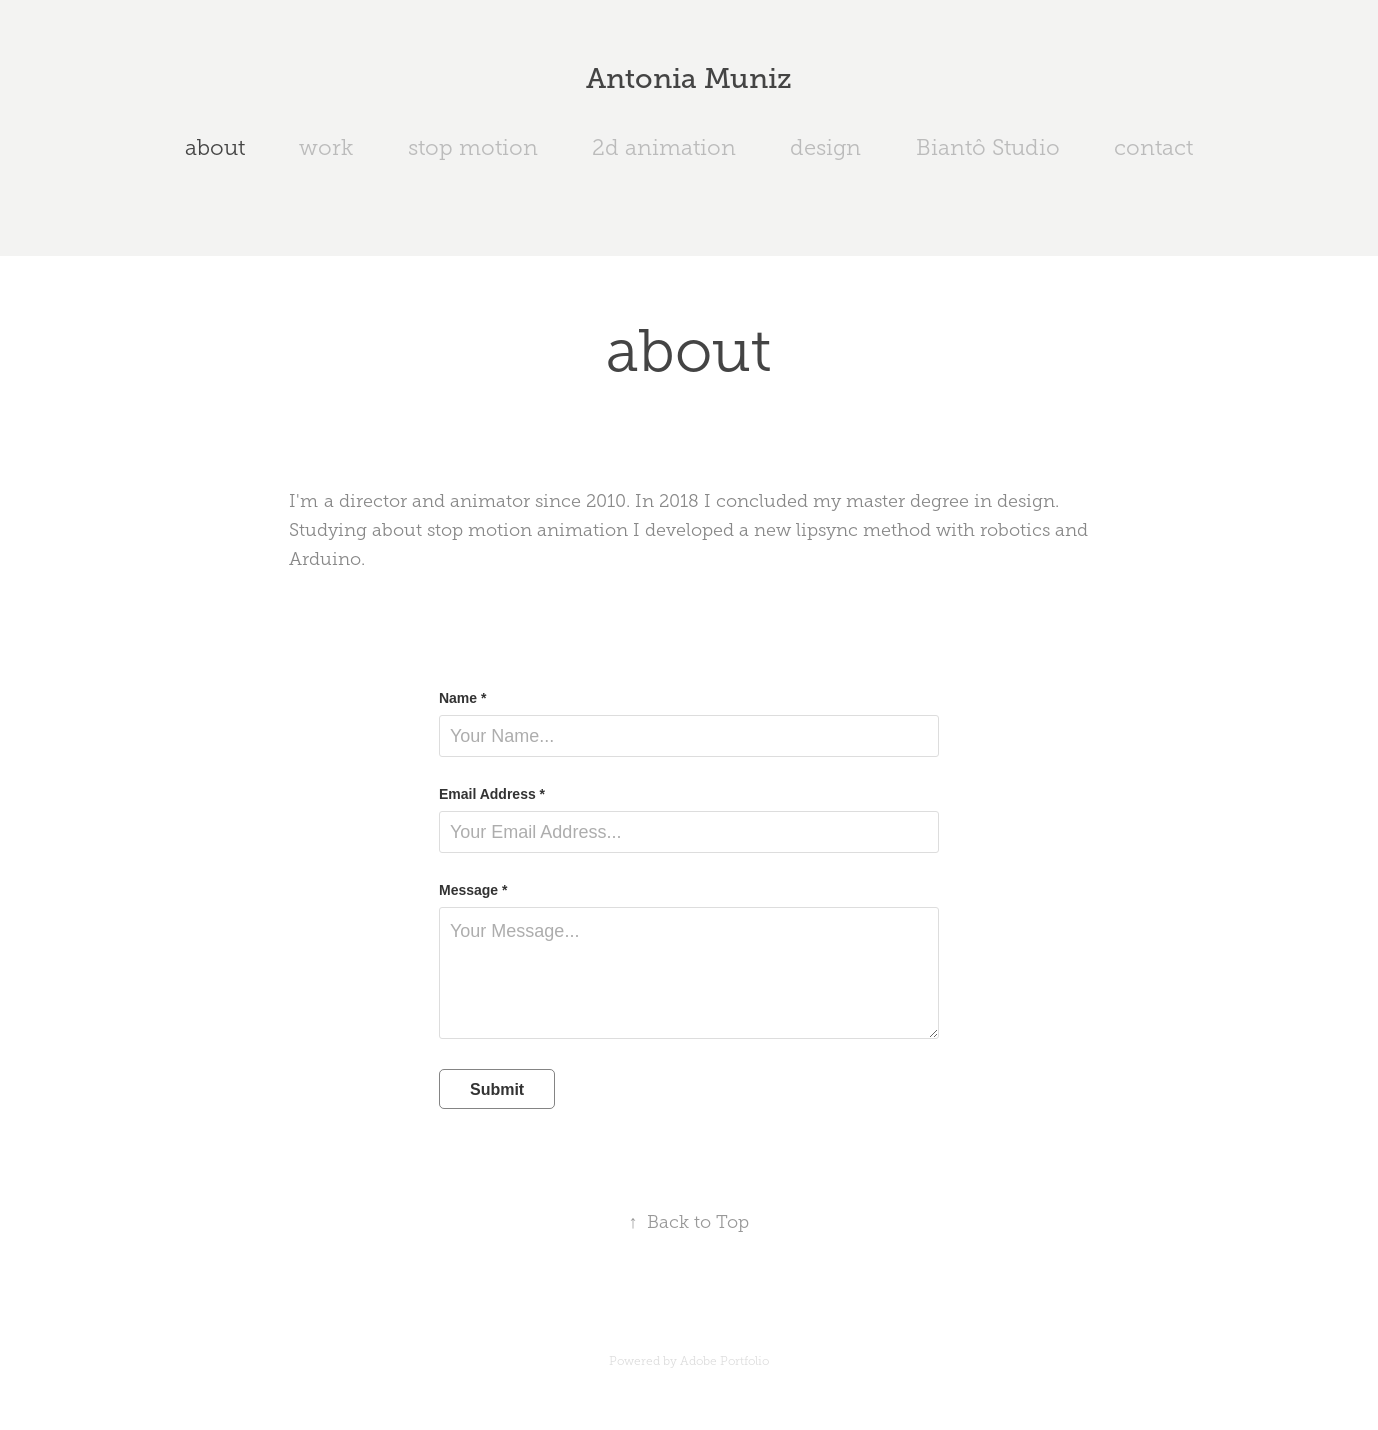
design (825, 147)
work (326, 147)
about (215, 147)
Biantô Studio (988, 147)
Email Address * (492, 794)
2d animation (664, 147)
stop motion (473, 147)
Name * (462, 698)
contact (1153, 147)
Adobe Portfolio (724, 1361)
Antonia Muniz (689, 78)
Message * (473, 890)
